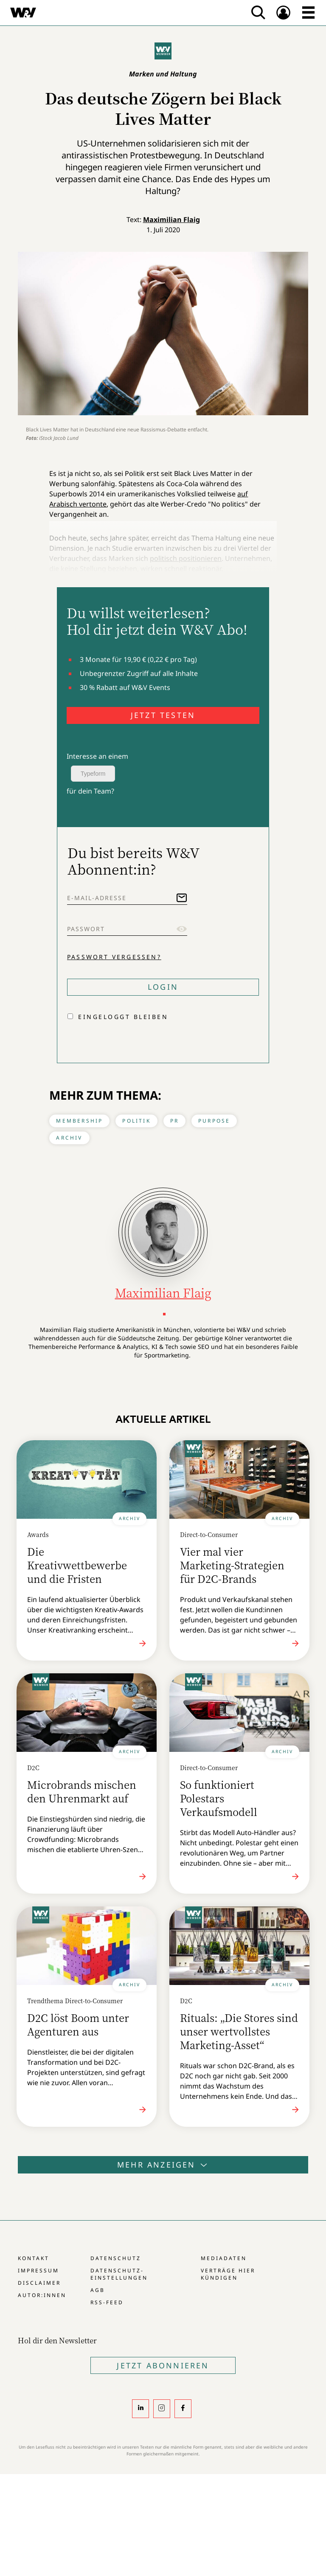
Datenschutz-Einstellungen (119, 2274)
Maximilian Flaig (171, 219)
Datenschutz (115, 2258)
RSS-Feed (107, 2302)
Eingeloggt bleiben (123, 1017)
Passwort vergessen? (114, 957)
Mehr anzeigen (163, 2164)
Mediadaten (224, 2258)
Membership (79, 1120)
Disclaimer (39, 2282)
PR (174, 1120)
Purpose (214, 1120)
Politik (136, 1120)
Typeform (93, 773)
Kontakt (33, 2258)
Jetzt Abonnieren (163, 2365)
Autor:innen (42, 2295)
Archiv (69, 1137)
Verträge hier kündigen (228, 2274)
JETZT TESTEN (163, 715)
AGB (97, 2290)
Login (163, 987)
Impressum (38, 2270)
